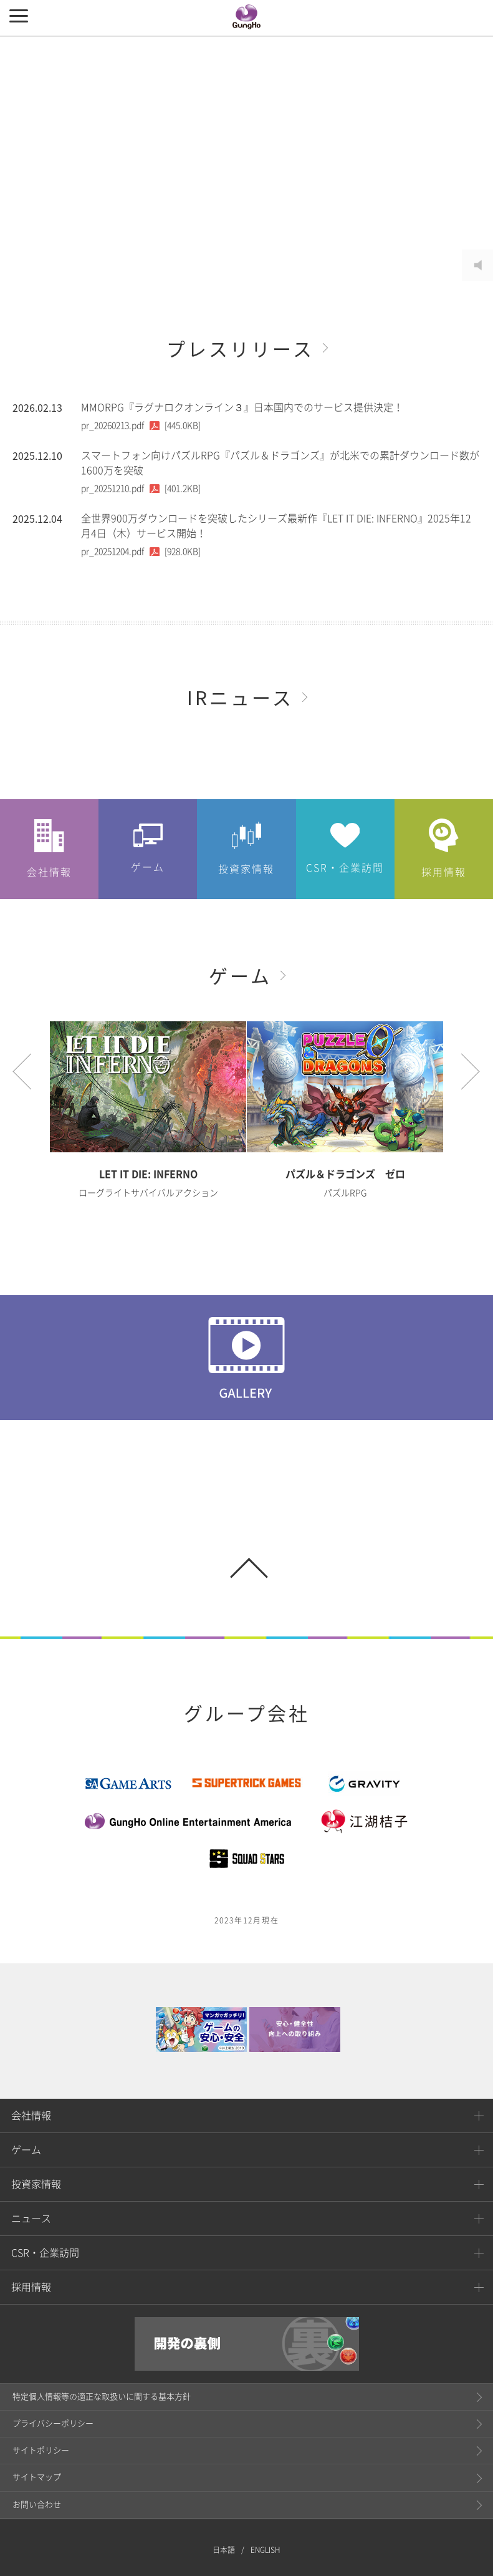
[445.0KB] (141, 425)
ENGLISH (265, 2510)
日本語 (224, 2510)
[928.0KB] (141, 551)
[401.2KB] (141, 488)
